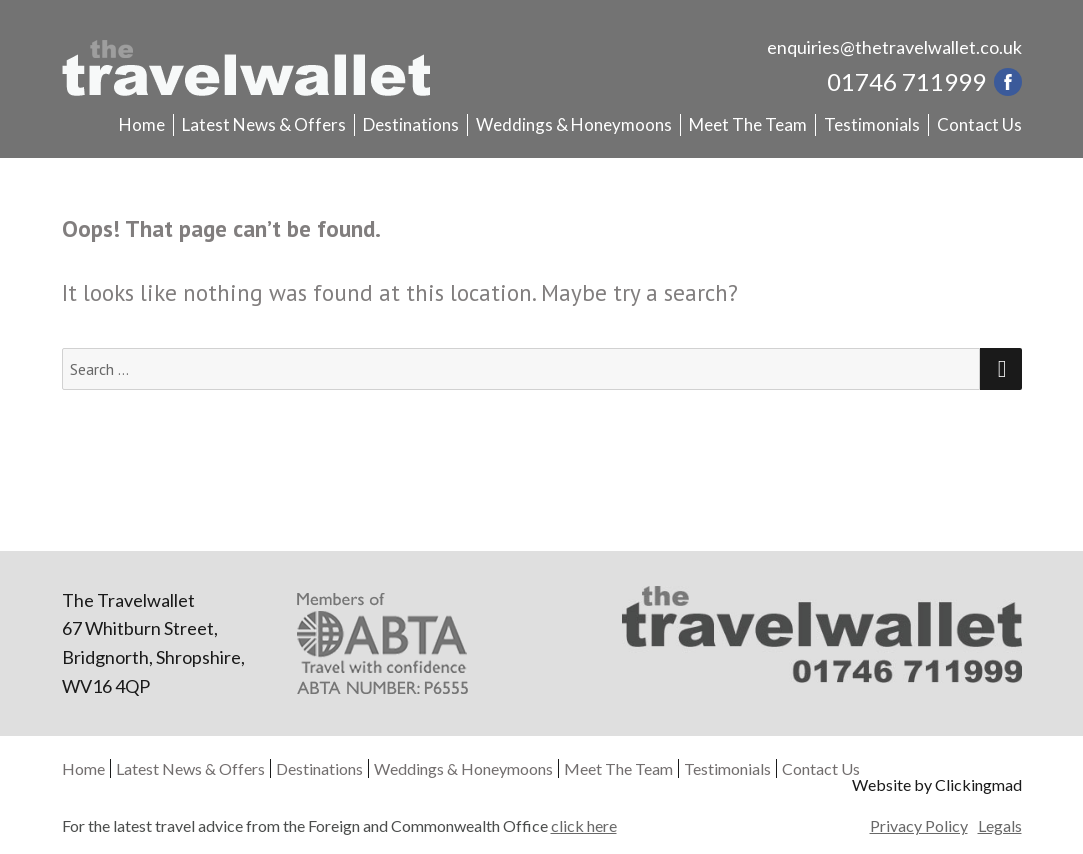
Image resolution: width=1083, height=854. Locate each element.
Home (142, 124)
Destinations (411, 124)
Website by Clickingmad (937, 784)
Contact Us (979, 124)
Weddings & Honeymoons (574, 124)
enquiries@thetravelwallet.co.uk (894, 47)
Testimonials (872, 124)
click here (584, 825)
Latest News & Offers (264, 124)
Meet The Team (748, 124)
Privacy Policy (919, 826)
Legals (1000, 826)
